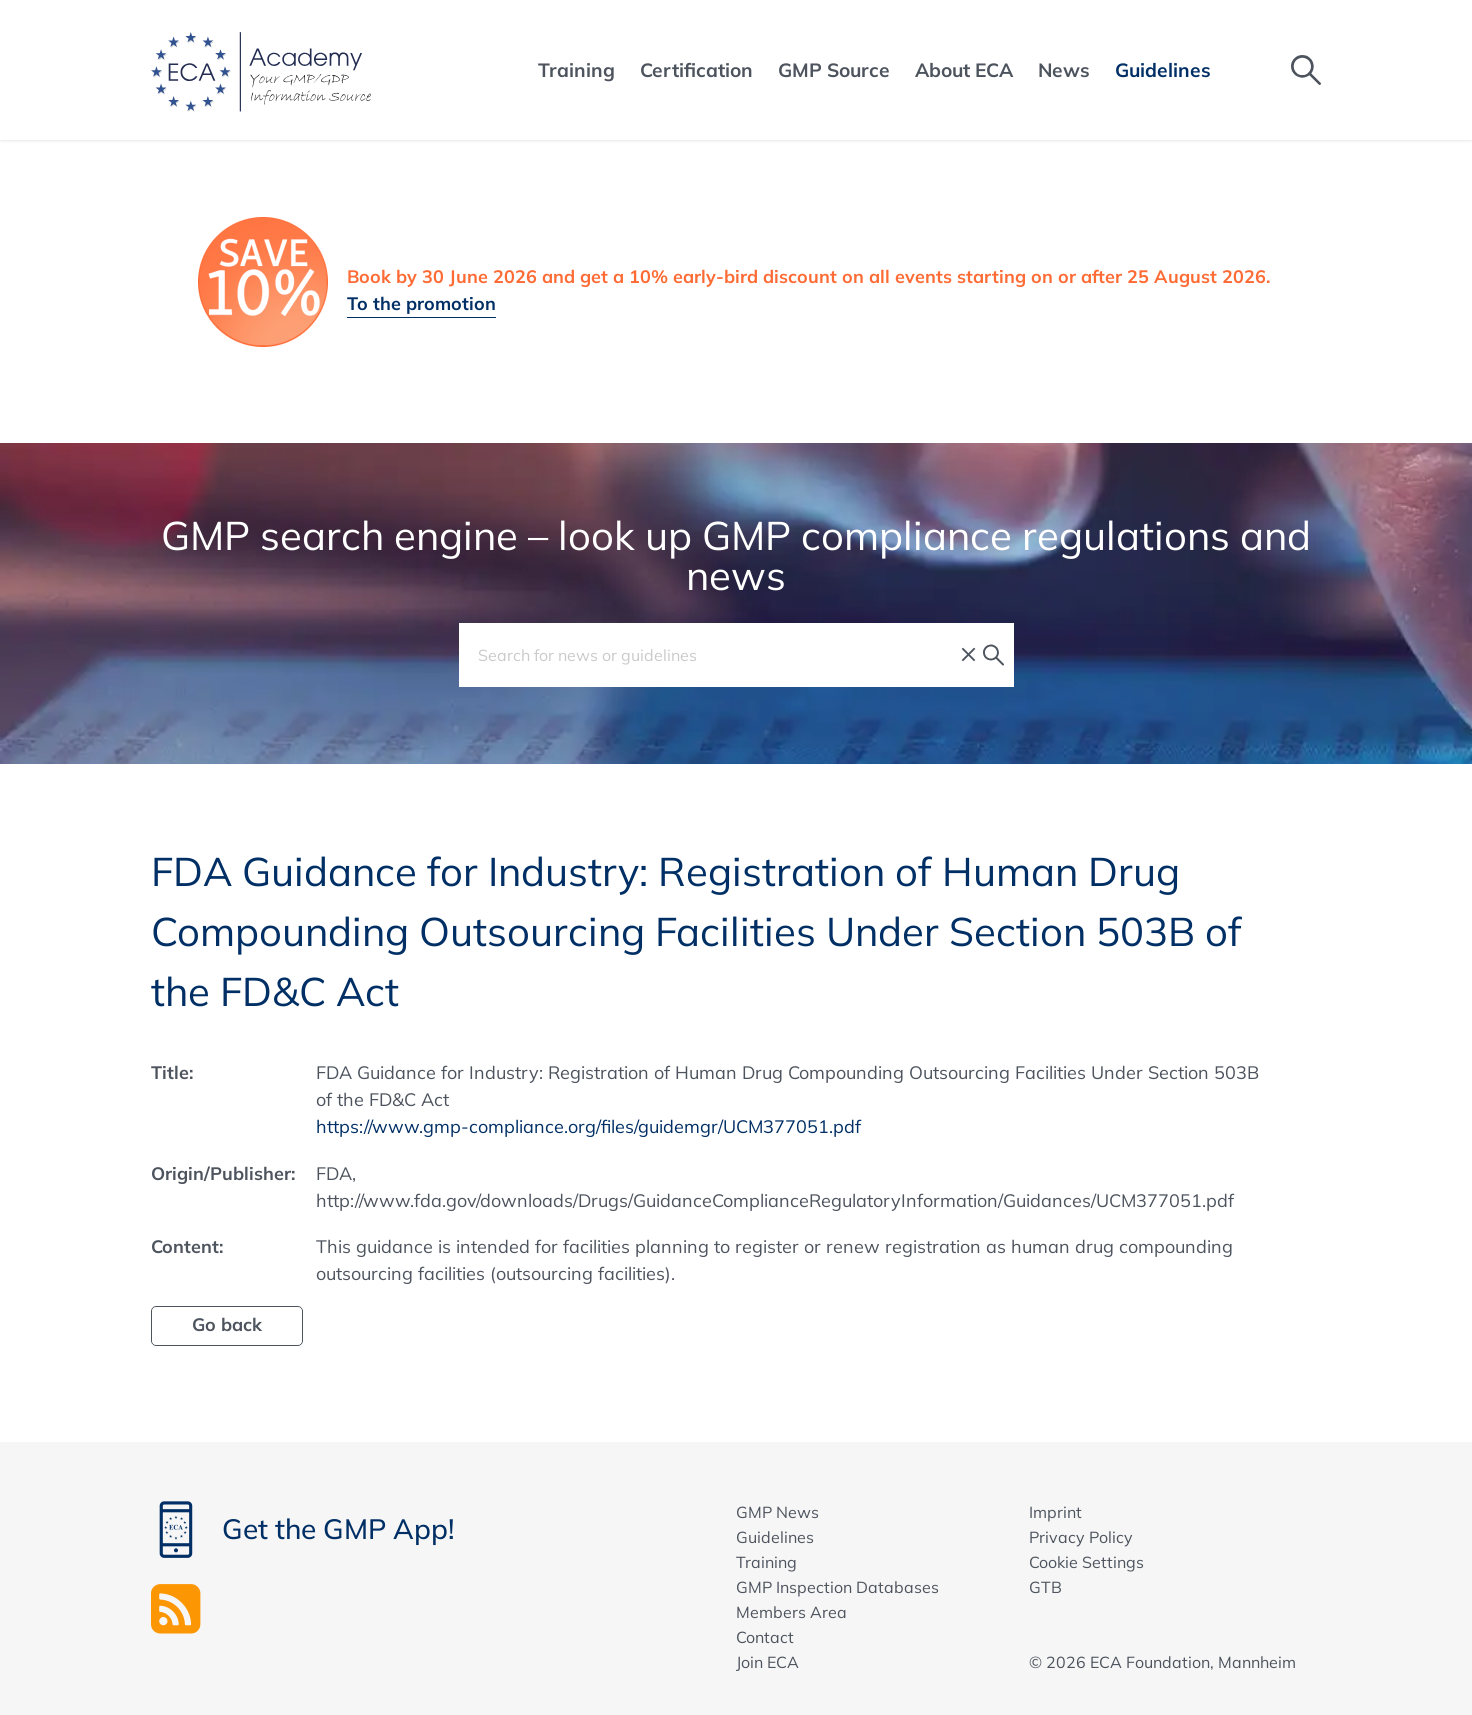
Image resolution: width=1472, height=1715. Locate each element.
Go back (227, 1324)
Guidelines (775, 1537)
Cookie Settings (1086, 1562)
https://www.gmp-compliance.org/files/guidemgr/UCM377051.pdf (588, 1126)
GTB (1045, 1587)
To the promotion (421, 303)
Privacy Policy (1081, 1537)
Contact (765, 1637)
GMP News (777, 1512)
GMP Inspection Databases (837, 1587)
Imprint (1055, 1512)
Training (766, 1562)
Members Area (791, 1612)
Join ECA (767, 1662)
